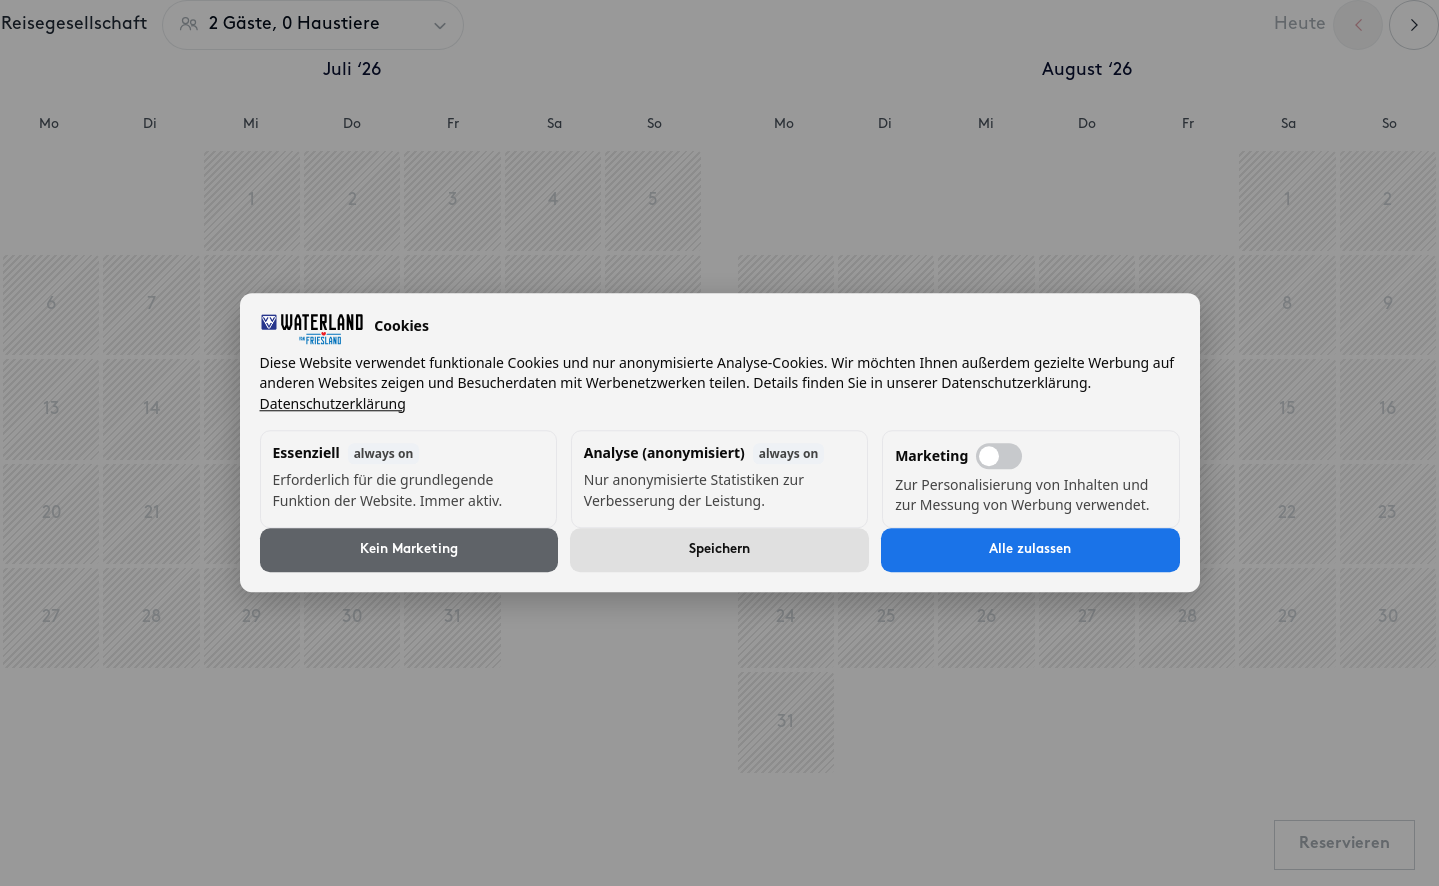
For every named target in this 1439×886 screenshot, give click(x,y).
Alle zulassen (1030, 550)
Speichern (719, 550)
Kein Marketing (409, 550)
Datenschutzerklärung (333, 403)
